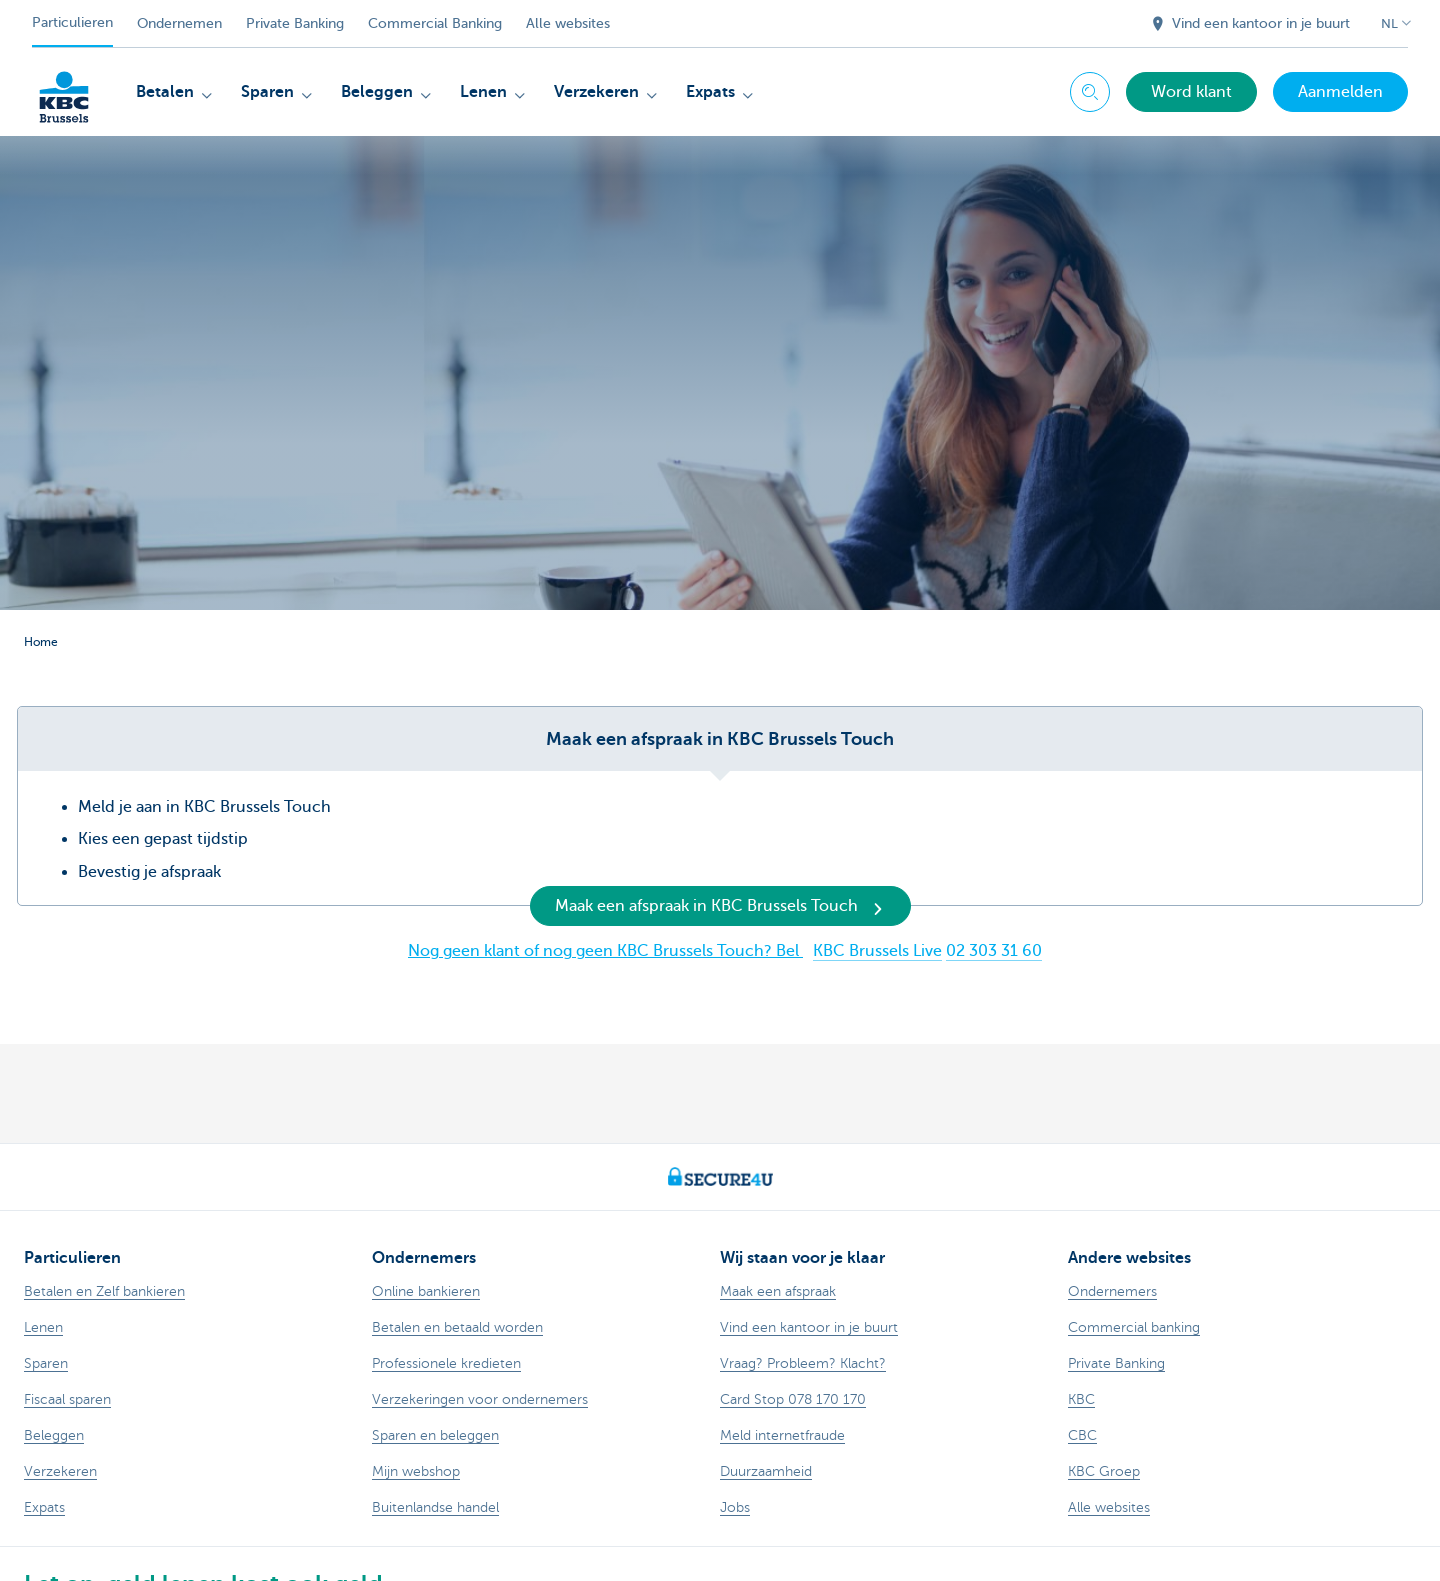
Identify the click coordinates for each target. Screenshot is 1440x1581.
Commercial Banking (435, 23)
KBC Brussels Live (877, 951)
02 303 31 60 (994, 951)
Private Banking (295, 23)
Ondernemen (179, 23)
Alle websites (568, 23)
